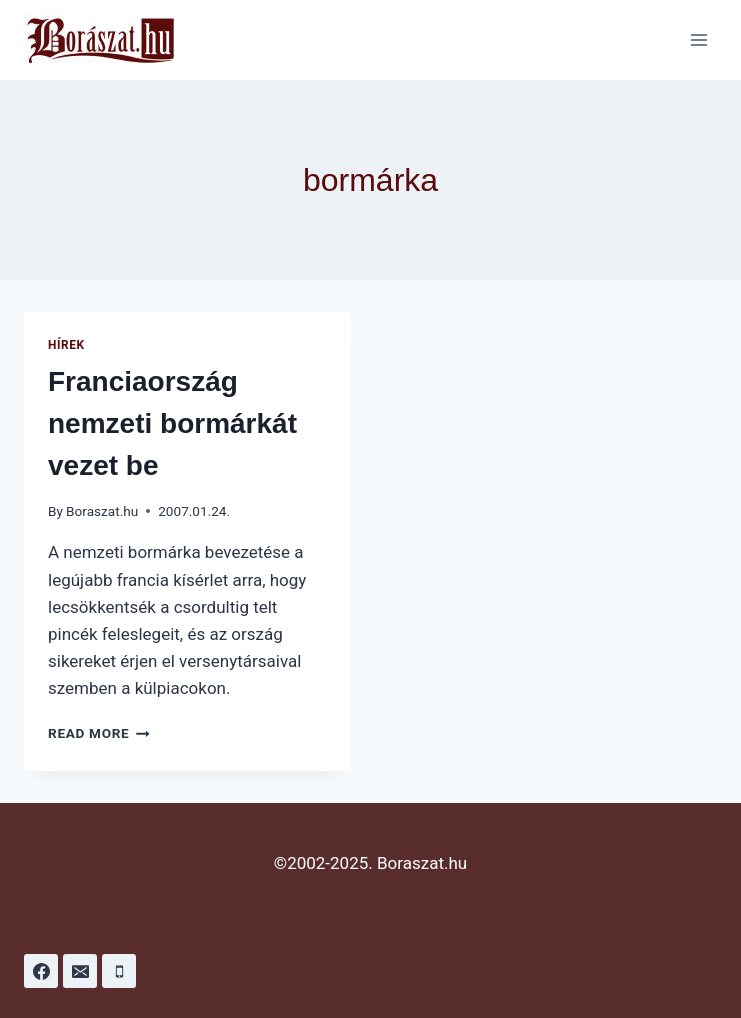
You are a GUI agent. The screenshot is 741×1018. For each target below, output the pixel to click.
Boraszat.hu (102, 511)
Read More (99, 733)
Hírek (66, 345)
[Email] (80, 971)
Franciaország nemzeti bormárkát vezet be (172, 423)
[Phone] (119, 971)
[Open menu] (698, 39)
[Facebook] (41, 971)
